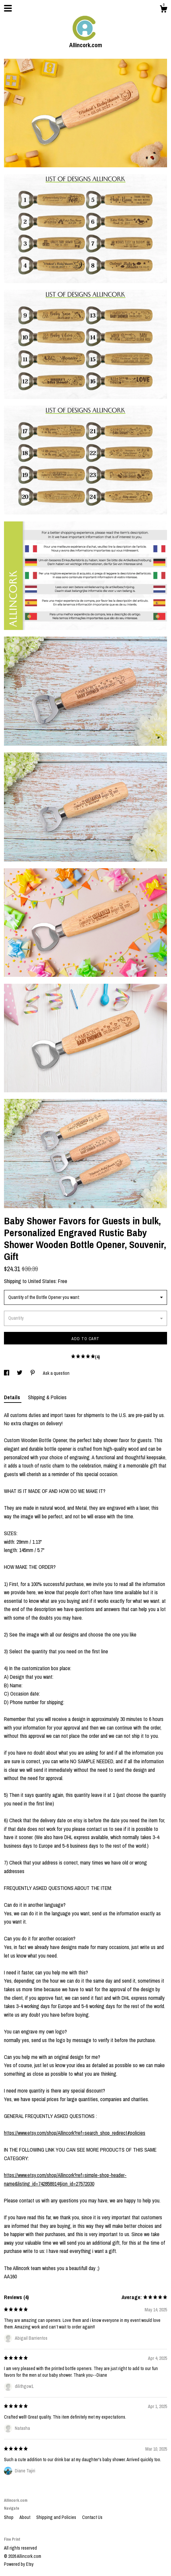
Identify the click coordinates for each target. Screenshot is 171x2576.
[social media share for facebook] (7, 1373)
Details (12, 1397)
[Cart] (163, 10)
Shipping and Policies (56, 2517)
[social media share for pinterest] (33, 1373)
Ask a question (56, 1373)
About (25, 2517)
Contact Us (92, 2517)
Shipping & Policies (47, 1397)
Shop (9, 2517)
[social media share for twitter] (20, 1373)
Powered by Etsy (19, 2564)
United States (42, 1281)
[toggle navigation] (8, 8)
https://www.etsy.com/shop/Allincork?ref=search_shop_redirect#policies (74, 2132)
